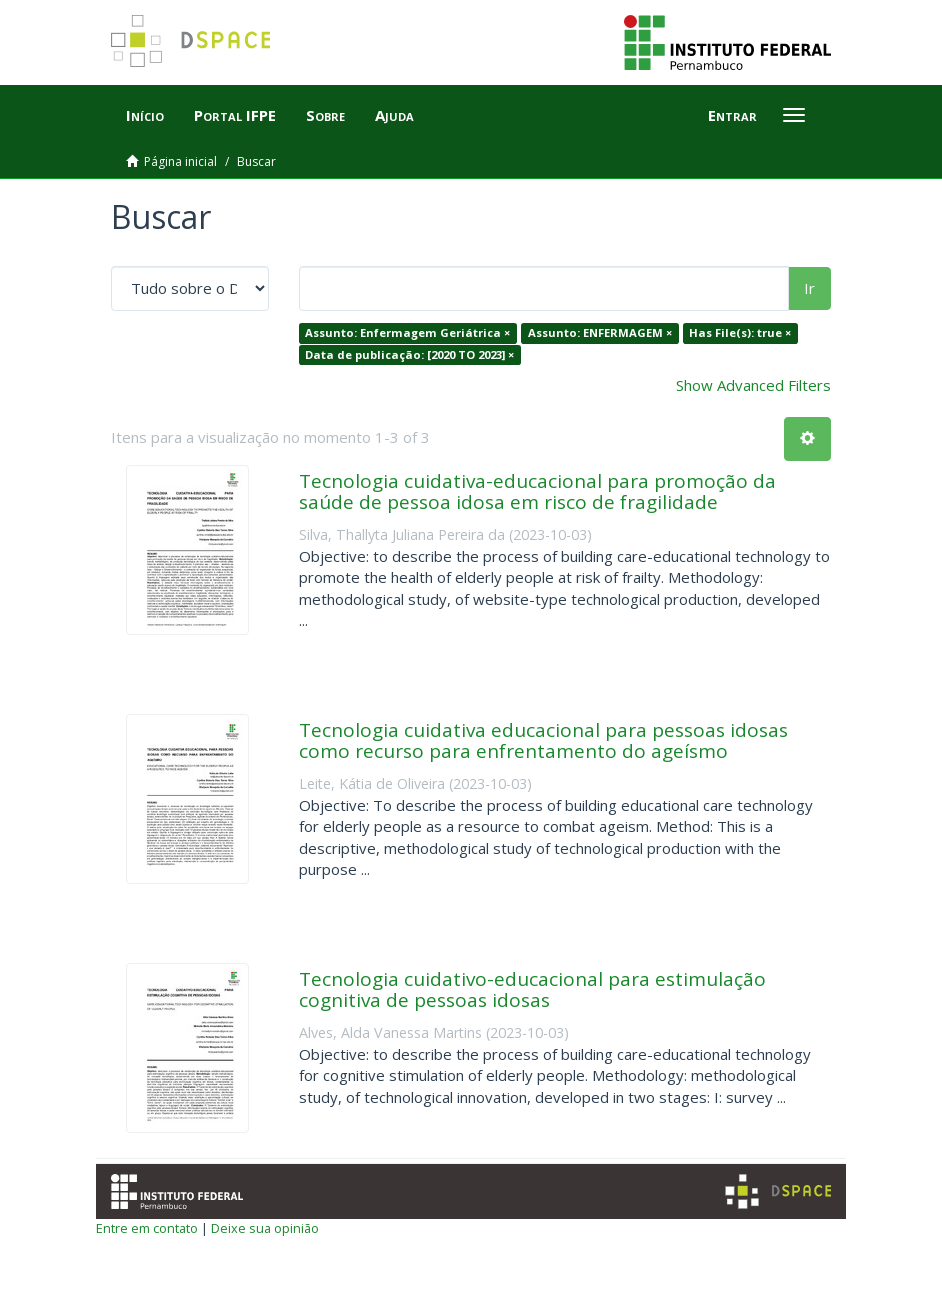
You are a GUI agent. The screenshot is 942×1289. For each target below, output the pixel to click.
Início (145, 115)
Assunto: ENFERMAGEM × (600, 332)
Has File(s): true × (740, 332)
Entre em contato (147, 1228)
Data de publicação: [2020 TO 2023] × (409, 354)
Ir (809, 288)
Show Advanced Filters (753, 385)
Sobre (325, 115)
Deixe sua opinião (265, 1228)
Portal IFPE (235, 115)
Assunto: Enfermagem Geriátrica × (407, 332)
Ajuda (394, 115)
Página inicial (180, 161)
